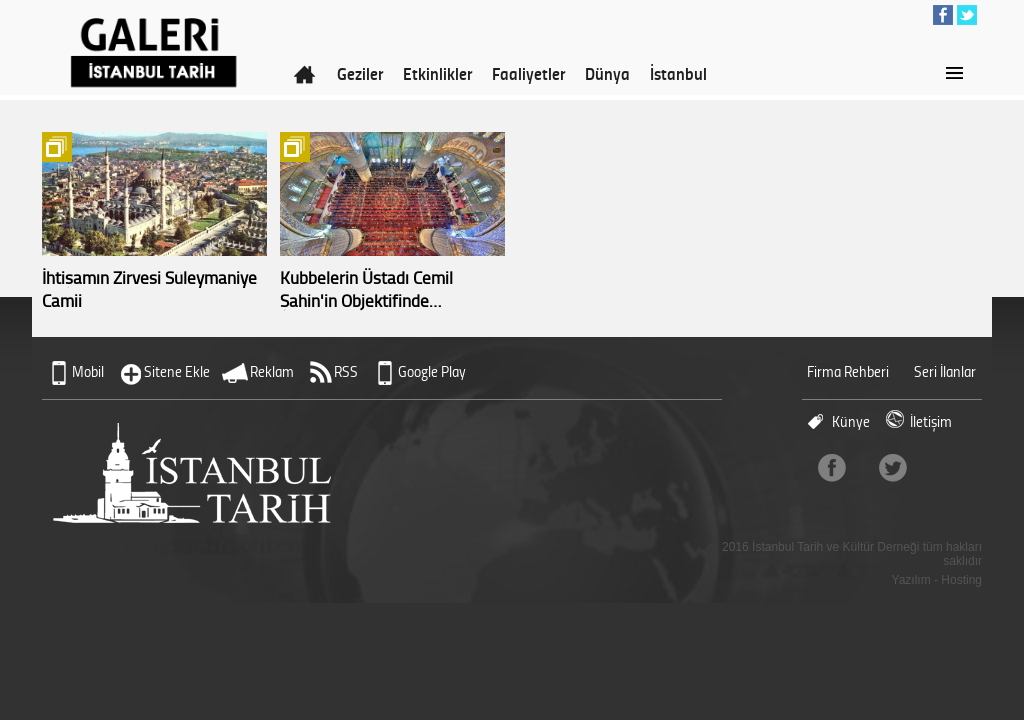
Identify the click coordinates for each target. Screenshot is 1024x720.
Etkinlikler (437, 73)
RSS (346, 371)
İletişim (931, 421)
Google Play (432, 371)
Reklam (272, 371)
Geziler (360, 73)
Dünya (607, 73)
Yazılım (911, 580)
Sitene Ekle (177, 371)
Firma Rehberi (848, 371)
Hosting (961, 580)
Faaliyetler (528, 73)
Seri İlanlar (945, 371)
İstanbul (678, 73)
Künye (851, 421)
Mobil (88, 371)
